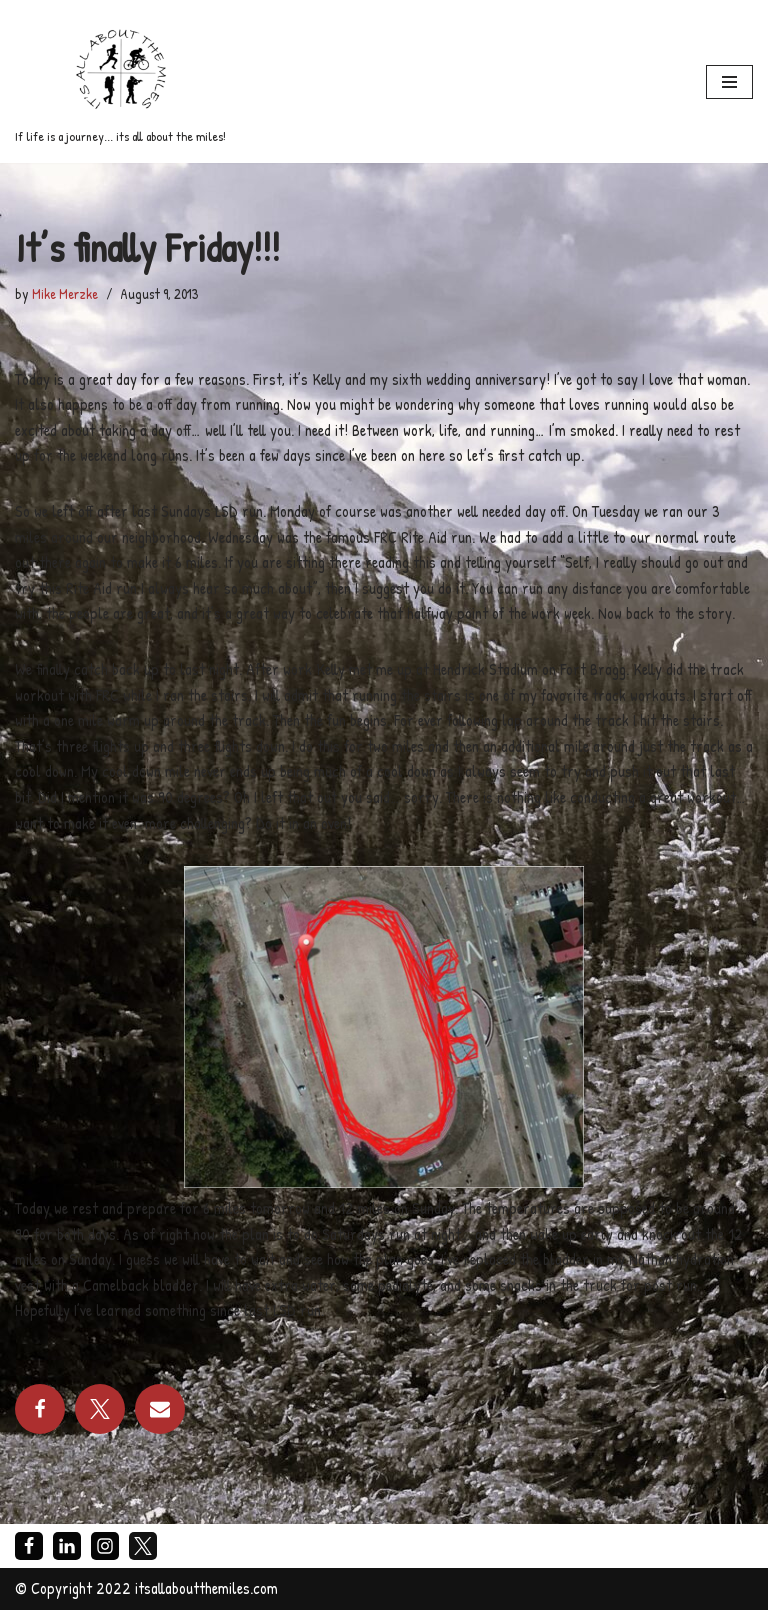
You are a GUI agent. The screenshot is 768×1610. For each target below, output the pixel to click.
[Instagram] (105, 1546)
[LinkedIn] (67, 1546)
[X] (143, 1546)
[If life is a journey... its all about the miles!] (120, 81)
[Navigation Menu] (729, 82)
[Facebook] (29, 1546)
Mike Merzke (65, 293)
